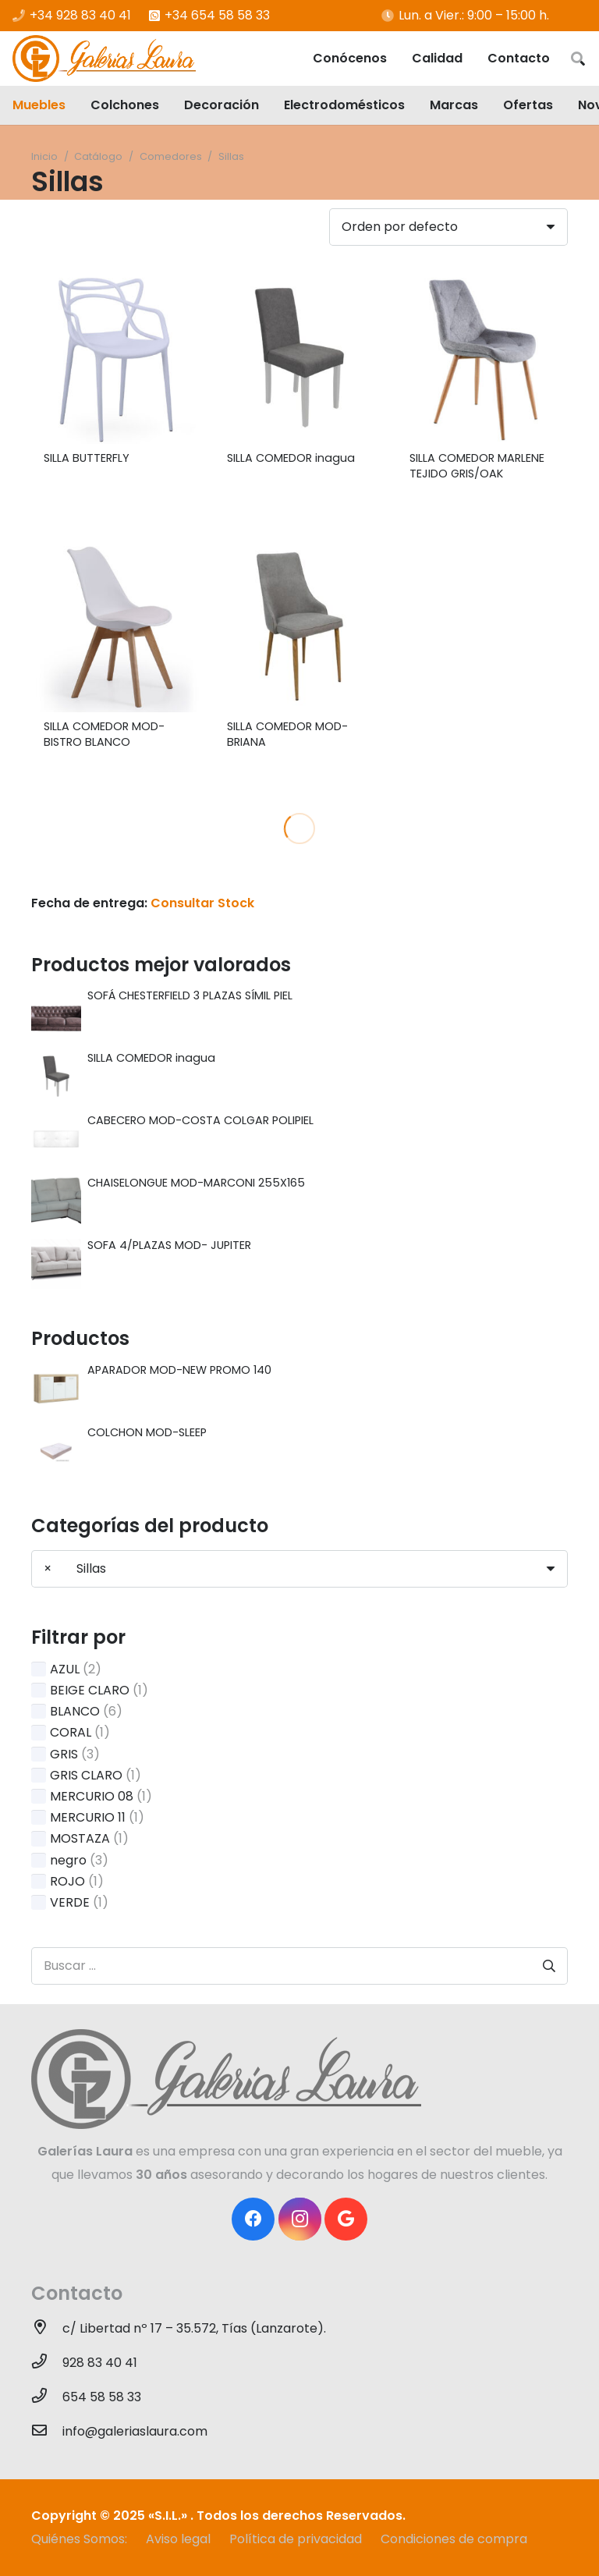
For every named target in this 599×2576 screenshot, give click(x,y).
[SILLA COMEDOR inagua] (299, 358)
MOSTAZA (80, 1838)
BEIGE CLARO (89, 1690)
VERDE (70, 1902)
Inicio (44, 156)
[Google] (345, 2219)
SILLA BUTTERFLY (86, 458)
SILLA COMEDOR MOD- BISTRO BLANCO (104, 734)
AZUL (65, 1669)
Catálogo (98, 156)
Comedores (171, 156)
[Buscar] (578, 58)
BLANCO (75, 1711)
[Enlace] (104, 58)
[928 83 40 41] (46, 2363)
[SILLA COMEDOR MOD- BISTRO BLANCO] (116, 626)
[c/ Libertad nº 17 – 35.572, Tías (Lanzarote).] (46, 2328)
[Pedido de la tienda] (448, 227)
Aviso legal (178, 2539)
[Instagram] (299, 2219)
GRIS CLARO (86, 1775)
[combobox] (299, 1569)
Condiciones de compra (454, 2539)
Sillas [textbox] (75, 1568)
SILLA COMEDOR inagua (291, 458)
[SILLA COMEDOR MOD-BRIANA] (299, 626)
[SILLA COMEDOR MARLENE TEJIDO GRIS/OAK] (482, 358)
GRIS (64, 1754)
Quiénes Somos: (79, 2539)
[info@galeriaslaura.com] (46, 2431)
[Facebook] (253, 2219)
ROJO (67, 1881)
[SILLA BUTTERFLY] (116, 358)
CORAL (70, 1732)
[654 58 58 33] (46, 2397)
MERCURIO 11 (88, 1817)
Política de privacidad (295, 2539)
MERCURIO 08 (91, 1796)
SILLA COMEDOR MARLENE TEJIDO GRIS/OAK (476, 465)
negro (68, 1860)
